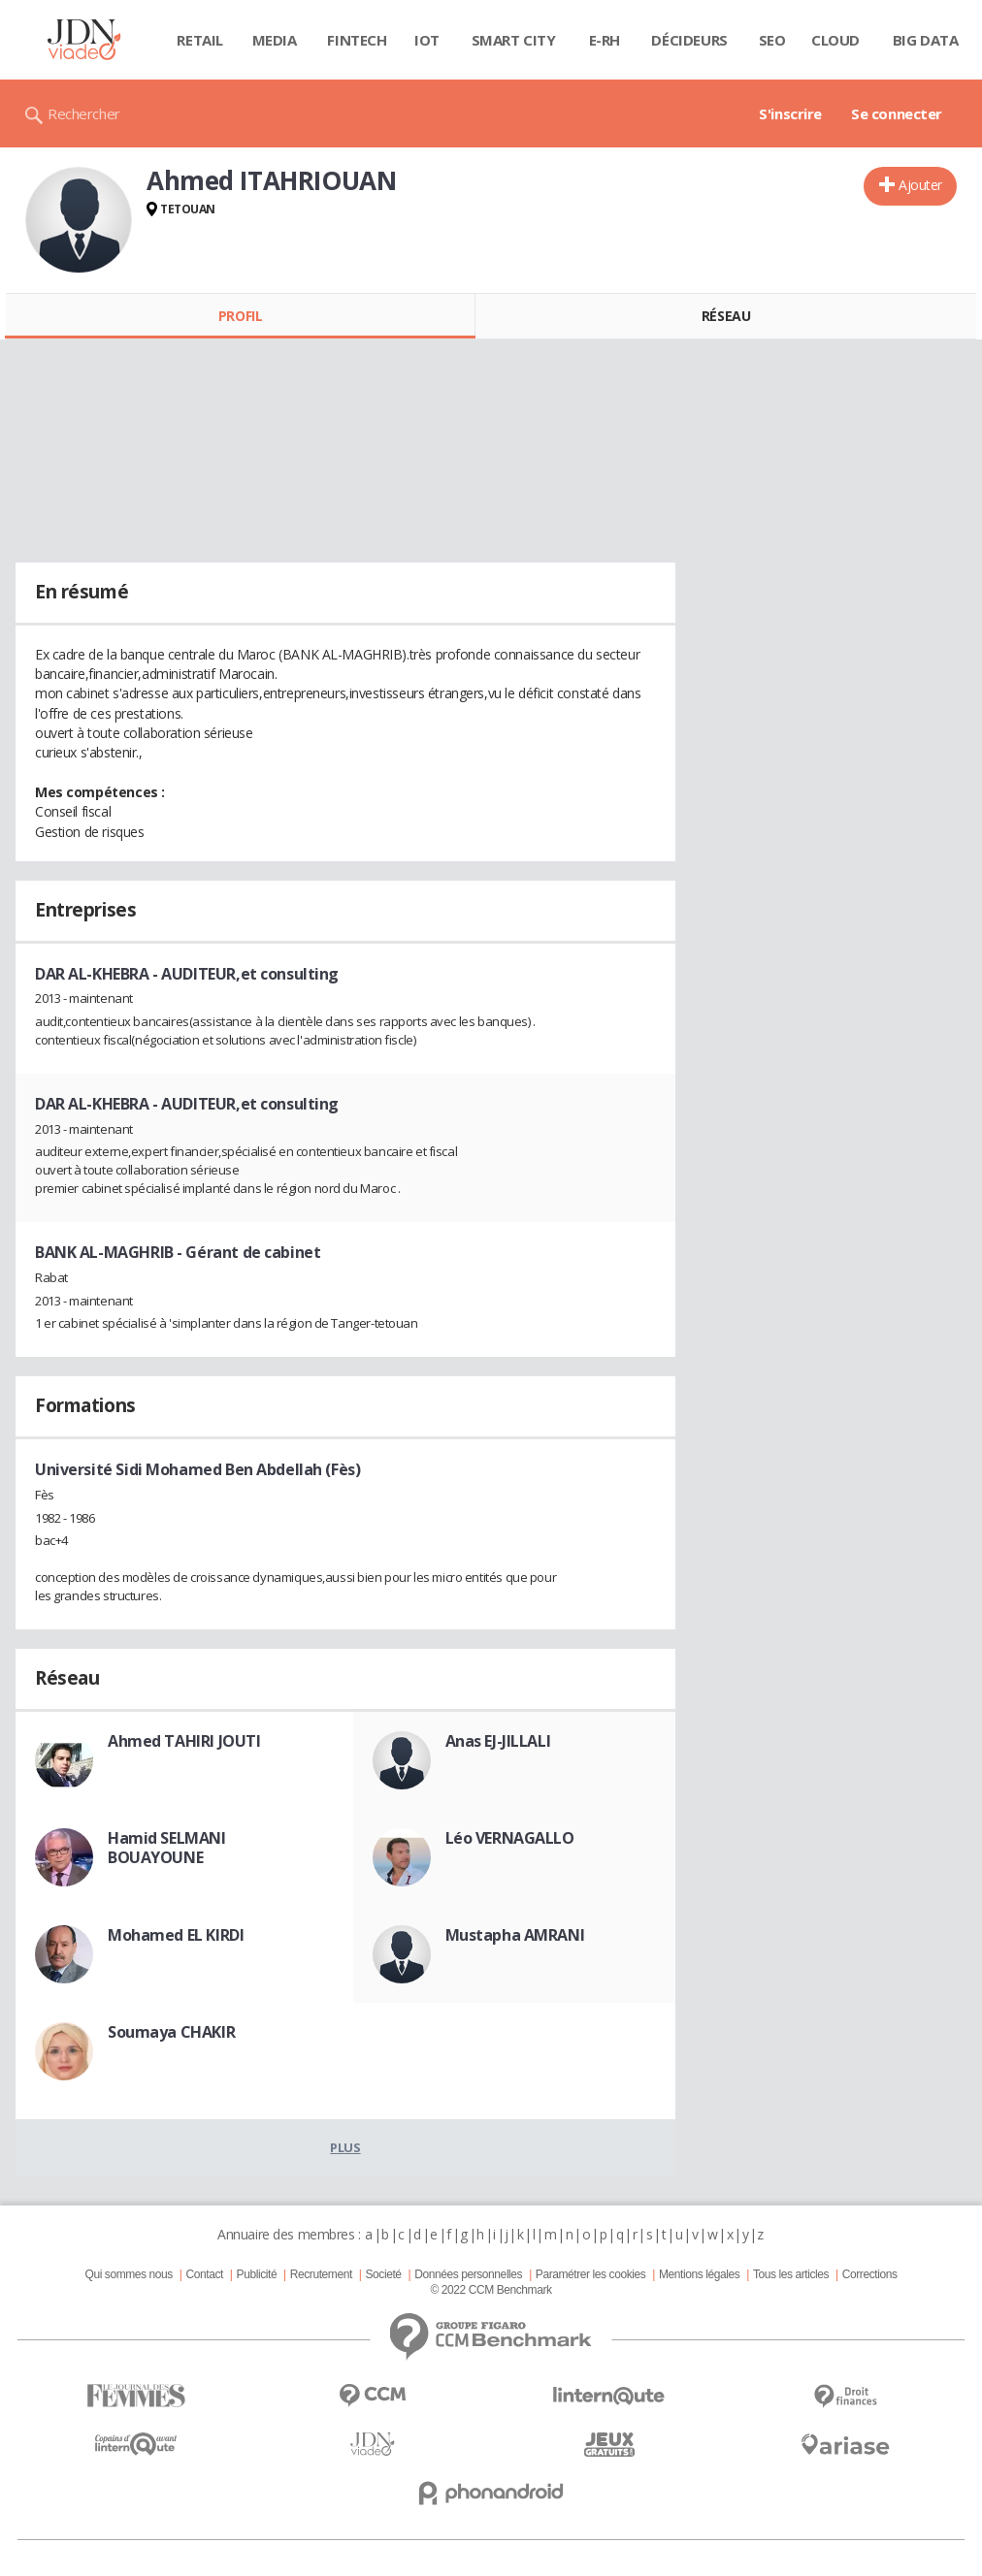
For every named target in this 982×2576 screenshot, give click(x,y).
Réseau (726, 315)
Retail (199, 39)
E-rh (604, 39)
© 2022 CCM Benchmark (490, 2290)
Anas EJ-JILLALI (498, 1741)
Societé (383, 2274)
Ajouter (920, 185)
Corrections (870, 2274)
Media (274, 39)
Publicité (257, 2274)
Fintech (356, 39)
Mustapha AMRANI (515, 1935)
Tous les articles (791, 2274)
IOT (427, 39)
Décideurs (689, 39)
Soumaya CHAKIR (171, 2032)
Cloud (835, 39)
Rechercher (84, 113)
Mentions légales (699, 2274)
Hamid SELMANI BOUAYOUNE (167, 1847)
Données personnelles (468, 2274)
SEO (772, 39)
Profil (240, 315)
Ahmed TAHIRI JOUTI (184, 1741)
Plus (345, 2147)
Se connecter (896, 113)
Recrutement (321, 2274)
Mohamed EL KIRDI (176, 1935)
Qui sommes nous (128, 2274)
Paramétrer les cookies (590, 2274)
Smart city (514, 39)
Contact (204, 2274)
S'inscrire (790, 113)
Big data (926, 39)
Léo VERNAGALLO (509, 1838)
